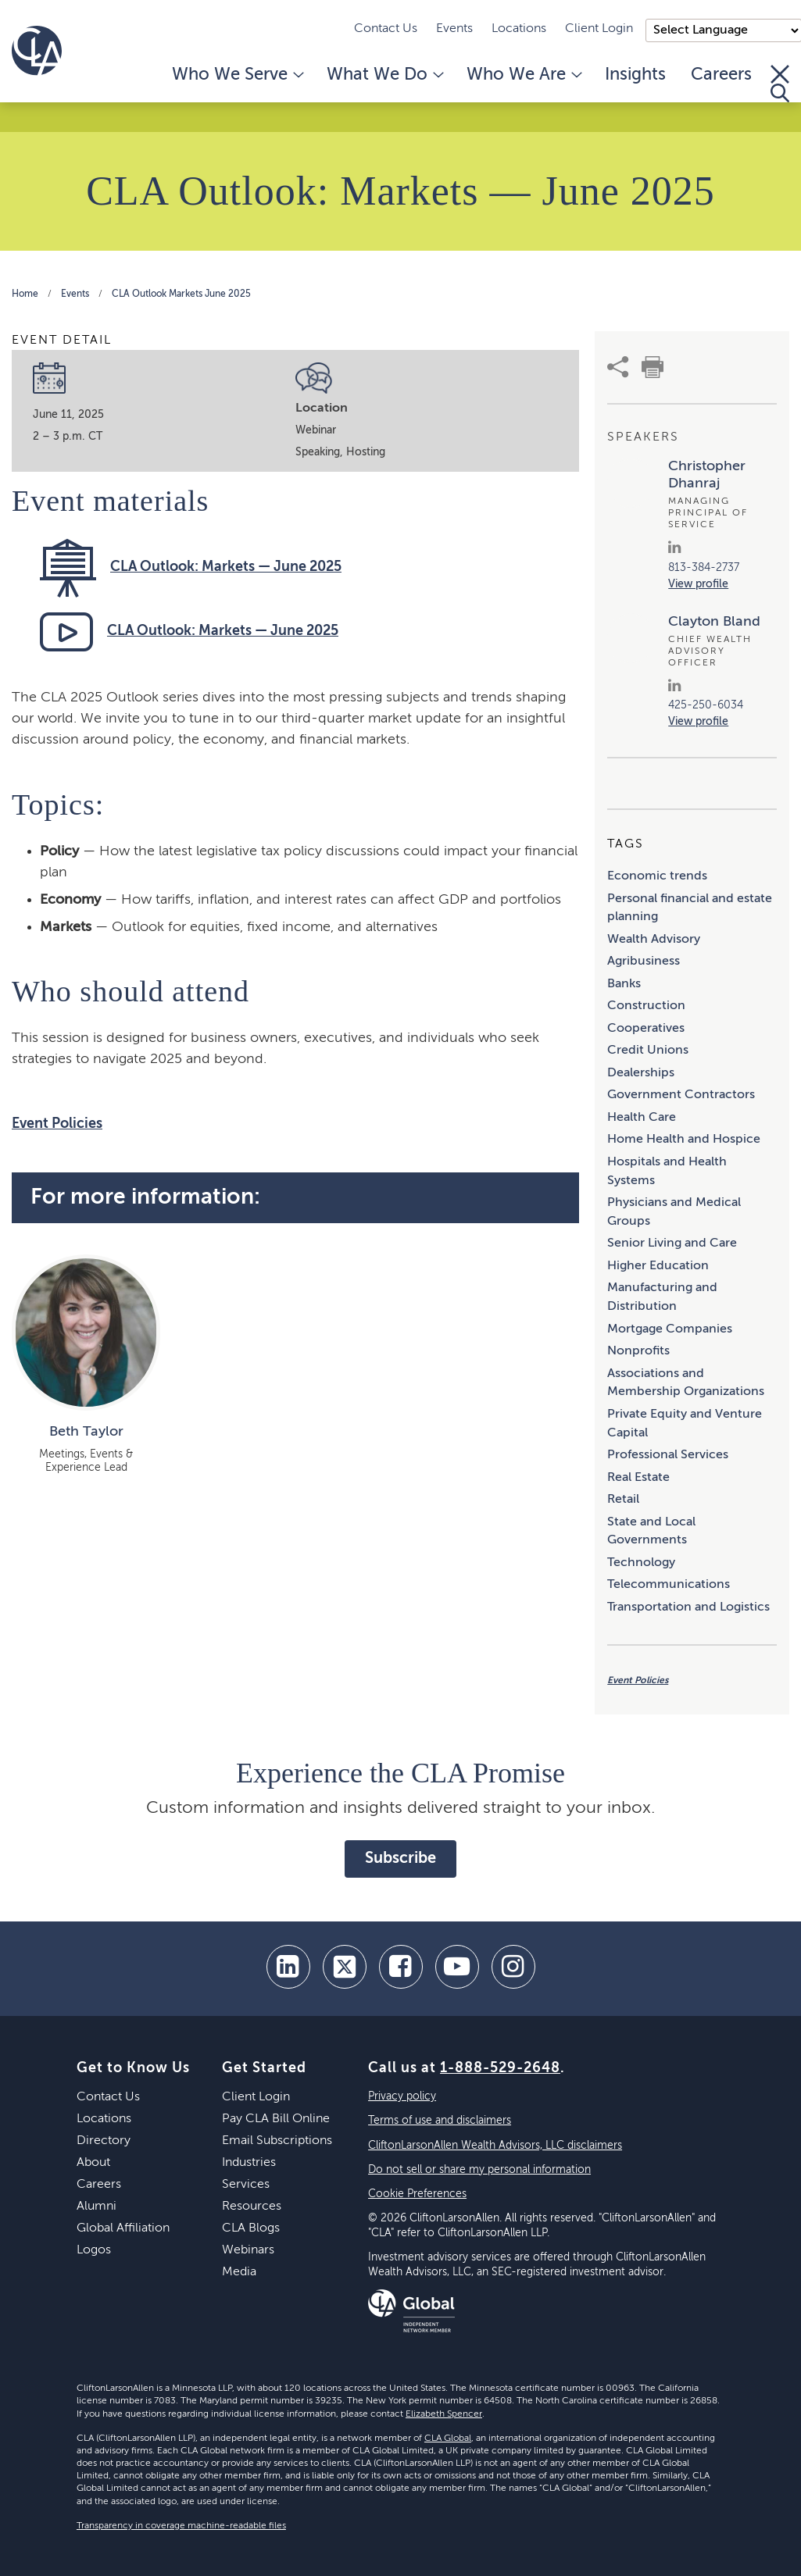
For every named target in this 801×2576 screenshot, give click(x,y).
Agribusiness (643, 961)
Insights (635, 75)
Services (246, 2184)
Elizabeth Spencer (444, 2414)
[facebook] (401, 1967)
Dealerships (640, 1073)
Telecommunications (668, 1585)
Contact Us (385, 29)
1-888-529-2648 (500, 2068)
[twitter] (345, 1967)
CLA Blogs (251, 2228)
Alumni (96, 2206)
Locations (519, 29)
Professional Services (667, 1455)
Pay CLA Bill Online (276, 2119)
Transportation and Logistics (688, 1607)
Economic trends (657, 876)
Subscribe (400, 1859)
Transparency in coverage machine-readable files (181, 2526)
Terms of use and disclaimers (439, 2120)
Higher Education (658, 1266)
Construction (646, 1006)
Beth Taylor (86, 1432)
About (93, 2163)
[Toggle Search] (780, 83)
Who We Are (523, 75)
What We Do (384, 75)
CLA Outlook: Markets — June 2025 (225, 567)
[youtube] (457, 1967)
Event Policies (57, 1124)
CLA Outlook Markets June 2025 (181, 294)
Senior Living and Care (672, 1243)
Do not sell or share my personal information (479, 2169)
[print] (652, 367)
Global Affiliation (123, 2228)
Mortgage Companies (669, 1329)
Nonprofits (638, 1351)
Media (239, 2272)
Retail (623, 1499)
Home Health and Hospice (683, 1139)
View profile (698, 584)
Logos (94, 2250)
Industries (249, 2163)
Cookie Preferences (417, 2194)
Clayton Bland (714, 622)
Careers (721, 75)
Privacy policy (402, 2096)
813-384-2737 (703, 567)
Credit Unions (647, 1050)
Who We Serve (237, 75)
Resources (251, 2206)
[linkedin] (288, 1967)
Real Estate (638, 1478)
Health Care (641, 1117)
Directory (104, 2141)
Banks (624, 984)
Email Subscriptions (277, 2141)
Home (25, 294)
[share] (618, 367)
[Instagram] (513, 1967)
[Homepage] (37, 51)
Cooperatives (646, 1028)
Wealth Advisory (653, 939)
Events (454, 29)
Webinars (248, 2250)
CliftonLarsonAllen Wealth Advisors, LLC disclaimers (495, 2145)
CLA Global (447, 2438)
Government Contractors (681, 1095)
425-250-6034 (705, 705)
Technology (641, 1563)
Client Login (599, 29)
